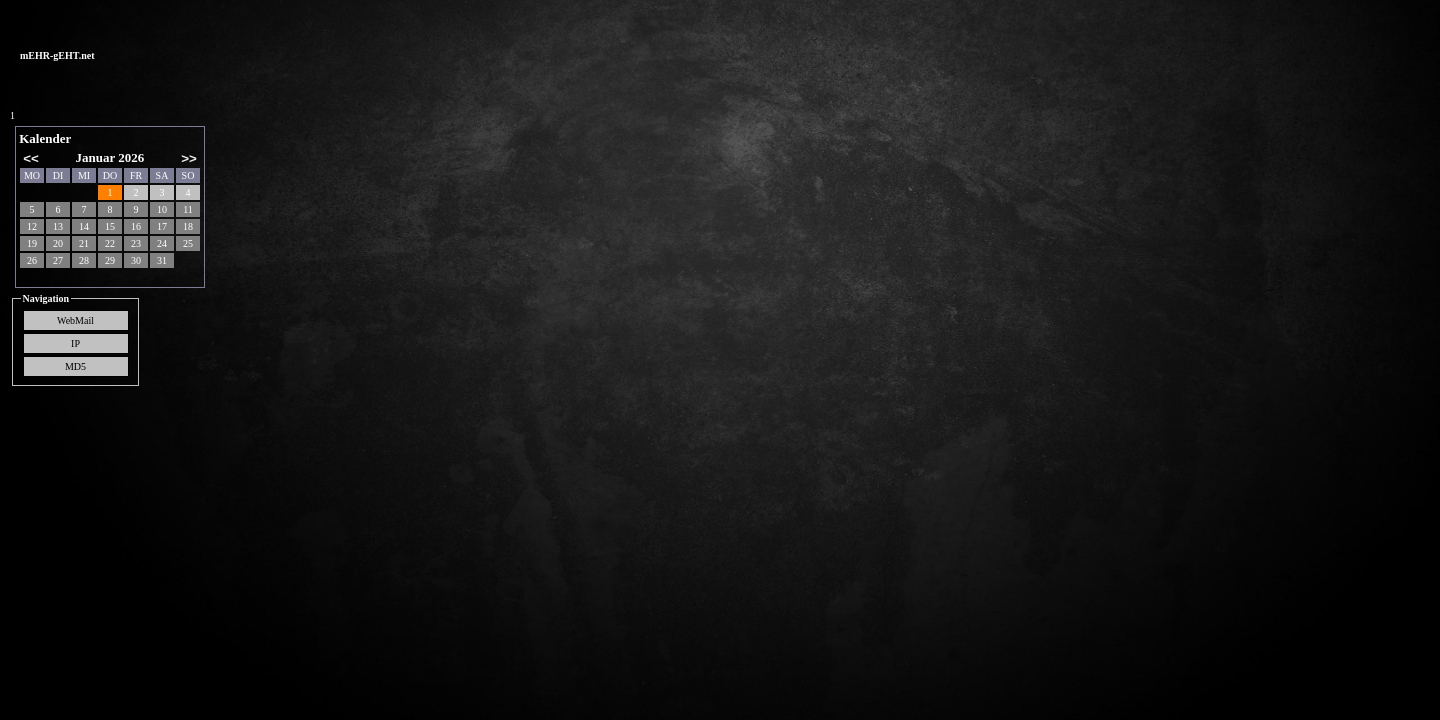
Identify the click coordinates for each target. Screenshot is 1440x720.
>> (189, 158)
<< (31, 158)
